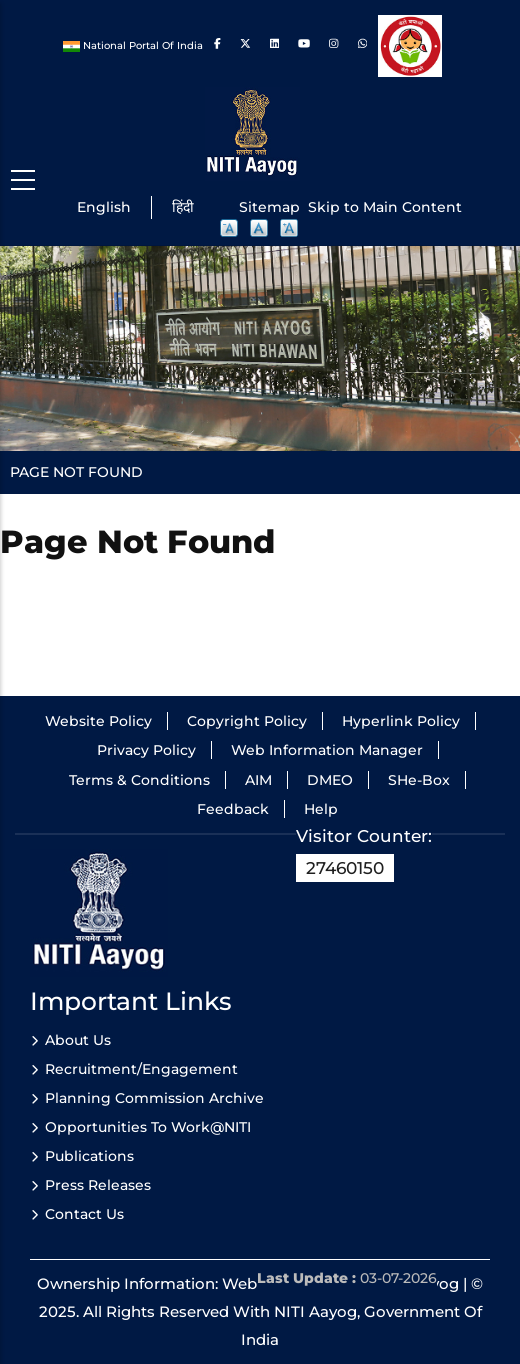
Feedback (233, 809)
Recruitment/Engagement (141, 1069)
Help (321, 809)
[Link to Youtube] (304, 45)
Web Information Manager (327, 750)
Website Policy (98, 721)
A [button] (230, 229)
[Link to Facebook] (217, 45)
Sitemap (269, 207)
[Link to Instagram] (333, 45)
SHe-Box (419, 780)
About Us (78, 1040)
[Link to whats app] (364, 45)
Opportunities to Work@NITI (148, 1127)
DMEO (330, 780)
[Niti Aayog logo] (252, 133)
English (104, 207)
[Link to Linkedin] (274, 45)
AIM (258, 780)
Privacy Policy (146, 750)
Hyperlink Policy (401, 721)
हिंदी (183, 207)
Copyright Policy (247, 721)
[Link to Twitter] (245, 45)
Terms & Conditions (139, 780)
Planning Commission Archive (154, 1098)
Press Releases (98, 1185)
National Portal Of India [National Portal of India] (134, 45)
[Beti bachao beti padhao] (409, 45)
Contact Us (84, 1214)
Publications (89, 1156)
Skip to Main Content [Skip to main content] (385, 207)
